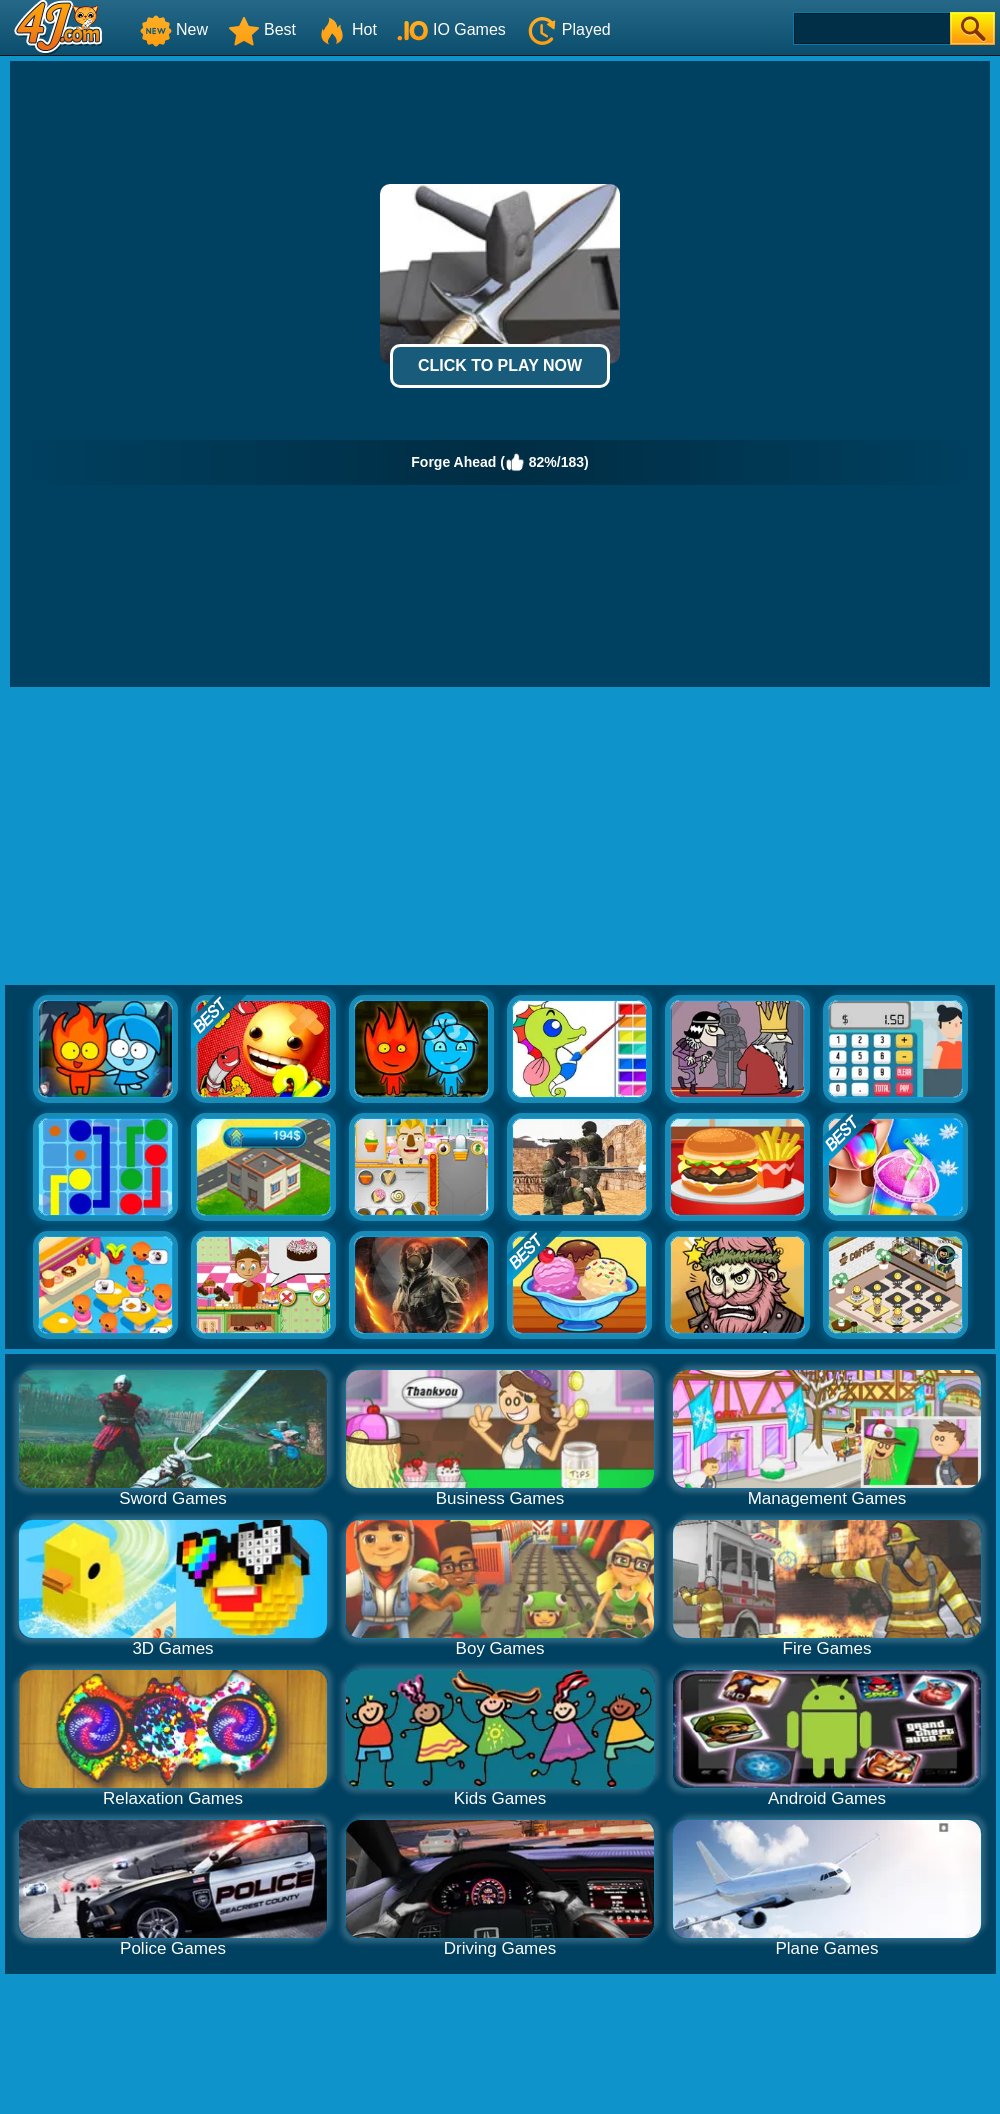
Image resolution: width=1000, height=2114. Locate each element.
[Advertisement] (500, 837)
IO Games (451, 29)
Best (262, 29)
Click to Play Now (500, 365)
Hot (346, 29)
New (174, 29)
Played (568, 29)
